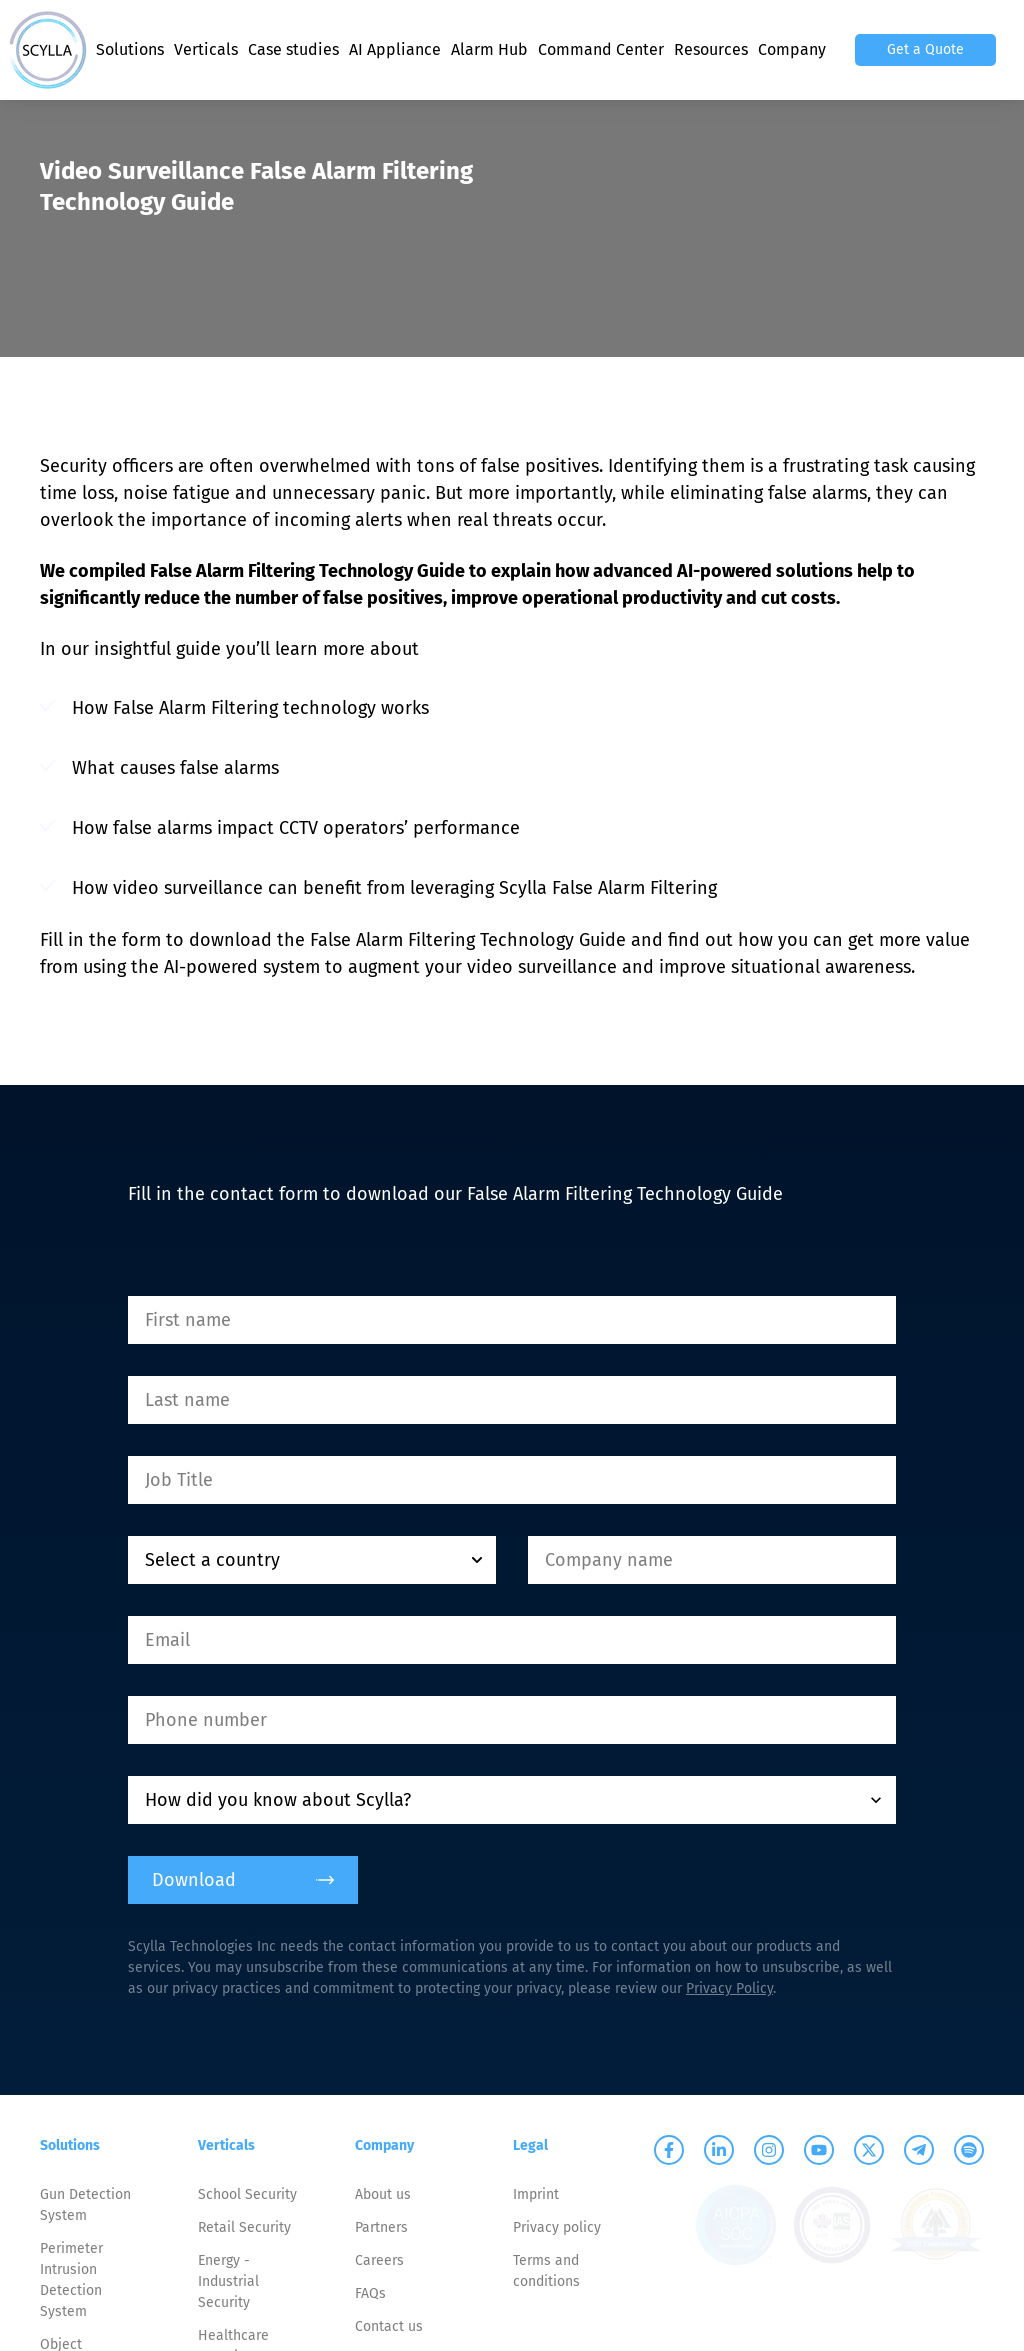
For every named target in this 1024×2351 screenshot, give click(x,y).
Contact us (389, 2326)
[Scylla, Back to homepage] (48, 50)
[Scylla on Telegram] (919, 2150)
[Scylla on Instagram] (769, 2150)
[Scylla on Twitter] (869, 2150)
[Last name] (512, 1400)
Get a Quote (925, 49)
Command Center (601, 49)
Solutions (130, 49)
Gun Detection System (85, 2205)
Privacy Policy (729, 1988)
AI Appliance (395, 49)
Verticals (206, 49)
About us (383, 2194)
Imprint (536, 2194)
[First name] (512, 1320)
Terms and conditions (546, 2271)
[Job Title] (512, 1480)
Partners (381, 2227)
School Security (247, 2194)
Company (792, 49)
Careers (379, 2260)
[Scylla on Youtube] (819, 2150)
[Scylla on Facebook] (669, 2150)
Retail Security (244, 2227)
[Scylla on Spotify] (969, 2150)
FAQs (370, 2293)
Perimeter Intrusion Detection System (71, 2280)
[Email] (512, 1640)
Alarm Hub (489, 49)
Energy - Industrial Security (228, 2281)
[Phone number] (512, 1720)
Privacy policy (557, 2227)
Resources (711, 49)
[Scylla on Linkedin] (719, 2150)
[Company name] (712, 1560)
